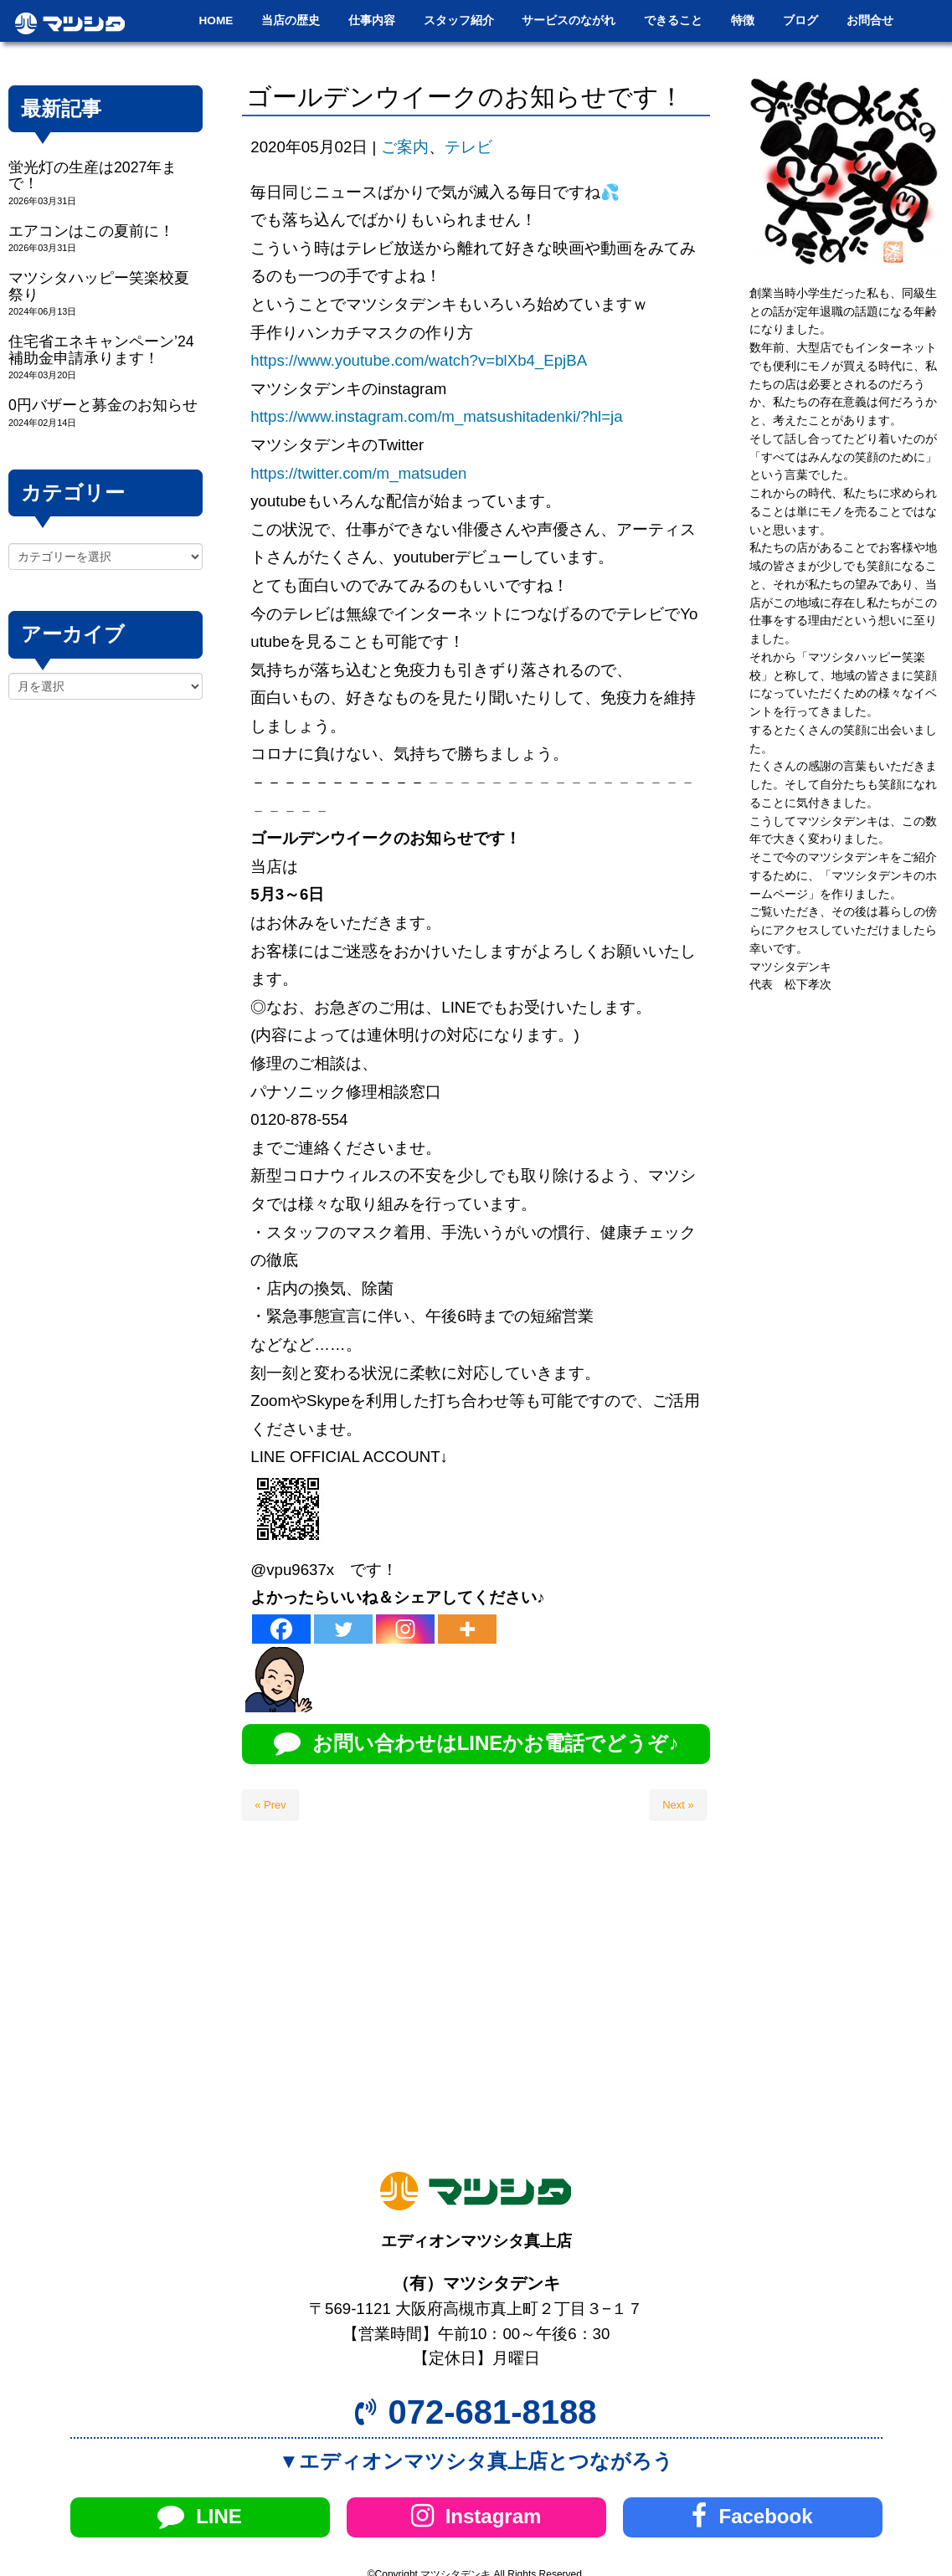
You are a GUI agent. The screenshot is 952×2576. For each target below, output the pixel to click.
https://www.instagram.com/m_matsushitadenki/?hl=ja (436, 416)
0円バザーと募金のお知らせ (103, 405)
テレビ (468, 147)
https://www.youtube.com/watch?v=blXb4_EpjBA (418, 360)
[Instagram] (405, 1629)
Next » (678, 1805)
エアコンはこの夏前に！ (91, 231)
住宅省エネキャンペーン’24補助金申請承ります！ (101, 349)
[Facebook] (281, 1629)
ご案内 (405, 147)
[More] (467, 1629)
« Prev (270, 1805)
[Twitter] (343, 1629)
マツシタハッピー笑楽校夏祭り (98, 285)
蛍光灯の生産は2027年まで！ (92, 175)
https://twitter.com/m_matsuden (358, 473)
